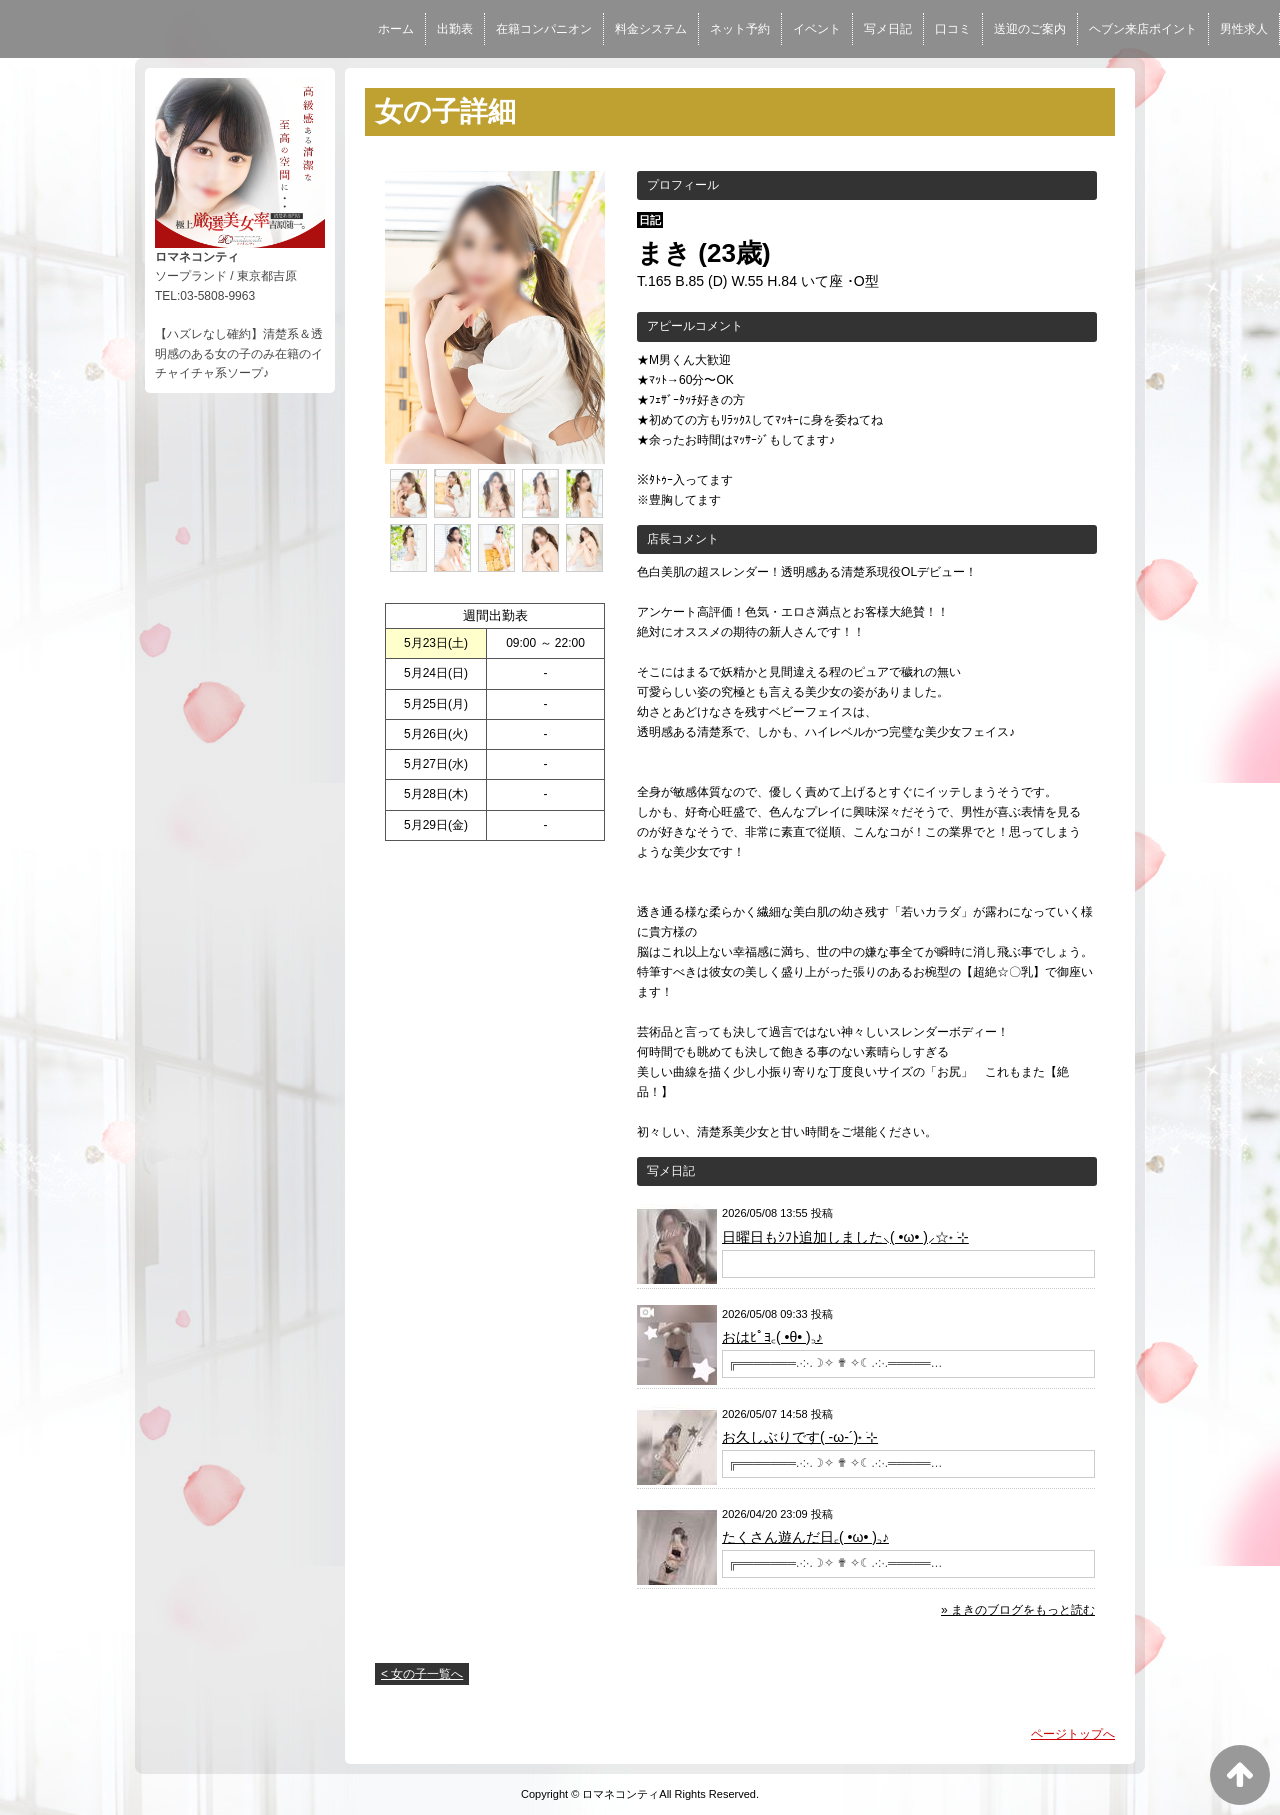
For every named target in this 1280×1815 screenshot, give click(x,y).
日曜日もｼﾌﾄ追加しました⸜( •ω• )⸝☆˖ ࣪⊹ (845, 1237)
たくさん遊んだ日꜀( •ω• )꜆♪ (805, 1537)
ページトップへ (1073, 1734)
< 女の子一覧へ (422, 1674)
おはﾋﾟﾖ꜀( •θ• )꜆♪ (772, 1337)
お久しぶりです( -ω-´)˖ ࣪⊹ (800, 1437)
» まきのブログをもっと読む (1018, 1610)
